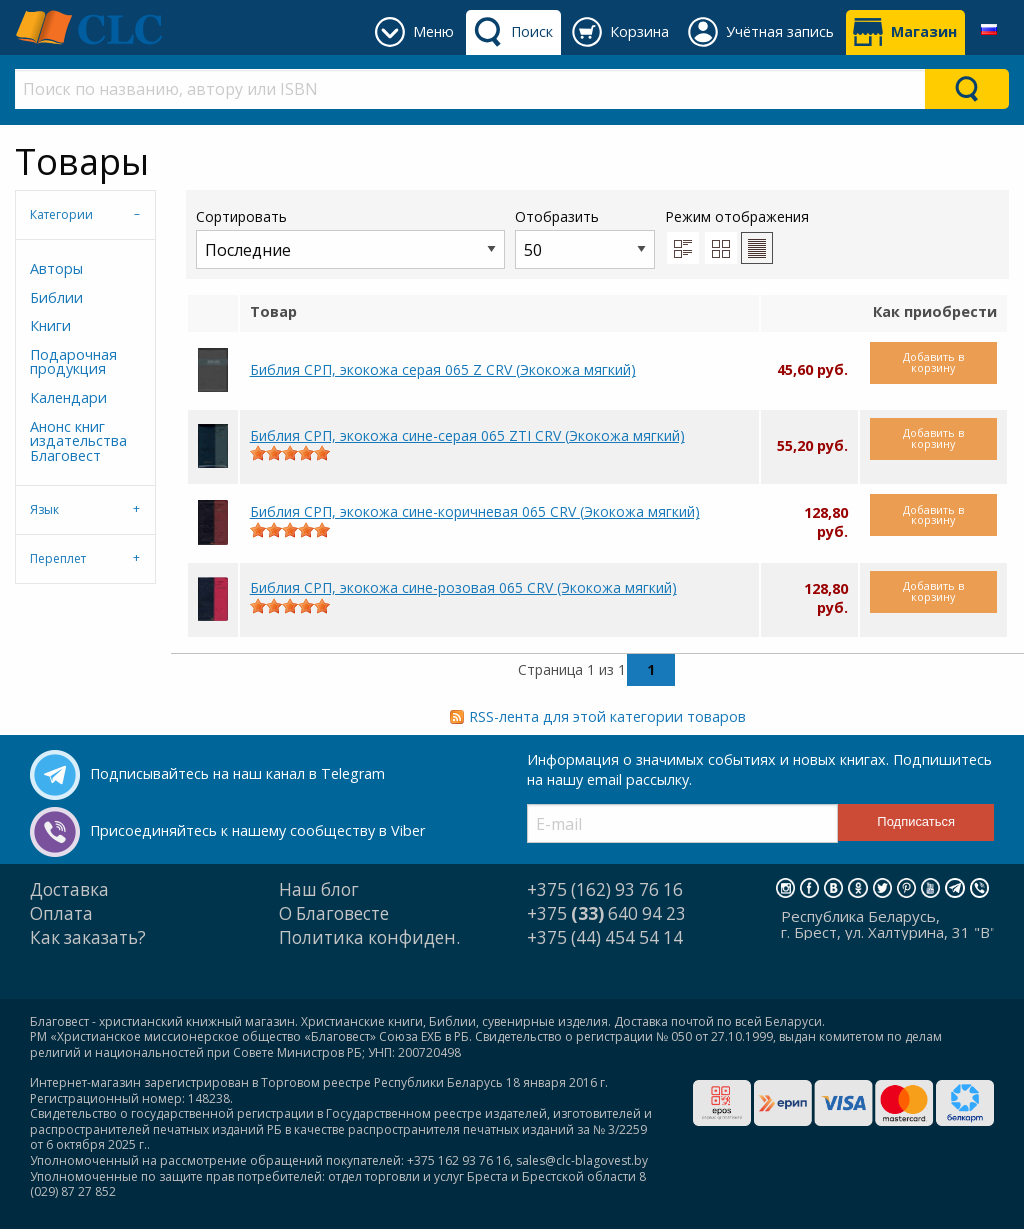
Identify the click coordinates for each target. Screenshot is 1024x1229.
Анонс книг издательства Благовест (78, 441)
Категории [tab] (61, 214)
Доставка (69, 889)
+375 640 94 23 (606, 913)
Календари (68, 397)
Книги (50, 325)
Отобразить (585, 237)
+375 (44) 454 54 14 (605, 937)
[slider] (290, 453)
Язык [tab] (44, 509)
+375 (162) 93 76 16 (605, 889)
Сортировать (350, 237)
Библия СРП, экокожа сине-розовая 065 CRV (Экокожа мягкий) (463, 587)
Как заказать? (88, 937)
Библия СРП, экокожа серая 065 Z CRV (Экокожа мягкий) (443, 369)
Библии (56, 297)
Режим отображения (737, 216)
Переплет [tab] (58, 558)
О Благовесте (334, 913)
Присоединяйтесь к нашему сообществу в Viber (257, 830)
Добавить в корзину (933, 362)
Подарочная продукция (73, 361)
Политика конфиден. (369, 937)
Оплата (61, 913)
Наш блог (319, 889)
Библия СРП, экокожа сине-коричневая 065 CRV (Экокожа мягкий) (475, 511)
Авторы (56, 268)
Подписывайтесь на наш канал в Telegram (237, 773)
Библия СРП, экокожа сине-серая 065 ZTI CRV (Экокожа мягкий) (467, 435)
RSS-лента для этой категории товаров (607, 716)
